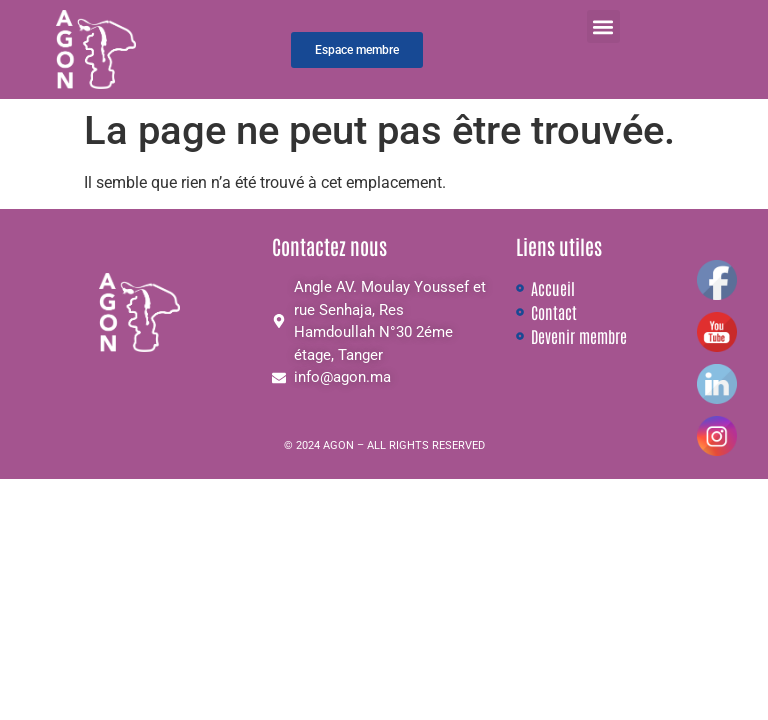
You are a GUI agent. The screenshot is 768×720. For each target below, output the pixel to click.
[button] (603, 26)
